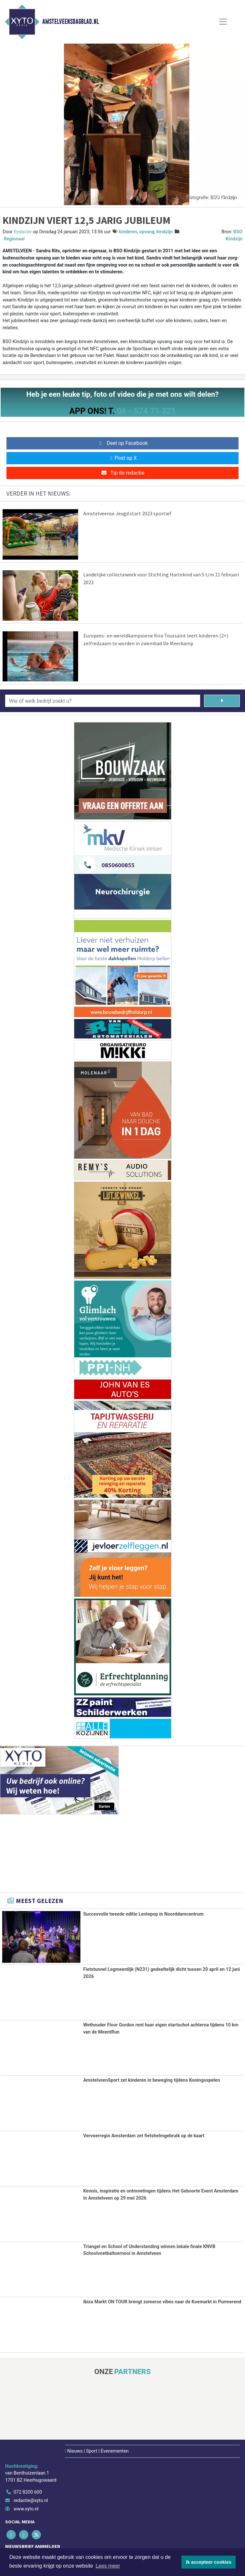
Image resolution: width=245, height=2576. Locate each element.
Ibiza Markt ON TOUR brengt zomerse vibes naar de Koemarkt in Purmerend (162, 2302)
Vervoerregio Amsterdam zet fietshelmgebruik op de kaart (144, 2135)
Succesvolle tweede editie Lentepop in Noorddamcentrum (143, 1914)
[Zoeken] (222, 701)
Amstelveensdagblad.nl (70, 21)
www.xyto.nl (26, 2508)
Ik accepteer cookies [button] (208, 2562)
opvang (146, 232)
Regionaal (14, 239)
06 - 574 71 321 (146, 411)
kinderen (128, 232)
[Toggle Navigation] (223, 21)
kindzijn (165, 232)
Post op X (122, 458)
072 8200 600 (28, 2492)
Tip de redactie (122, 473)
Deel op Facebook (122, 443)
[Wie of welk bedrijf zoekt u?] (102, 701)
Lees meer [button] (108, 2566)
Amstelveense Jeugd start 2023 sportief (127, 513)
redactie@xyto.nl (31, 2500)
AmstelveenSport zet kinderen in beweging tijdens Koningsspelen (151, 2080)
